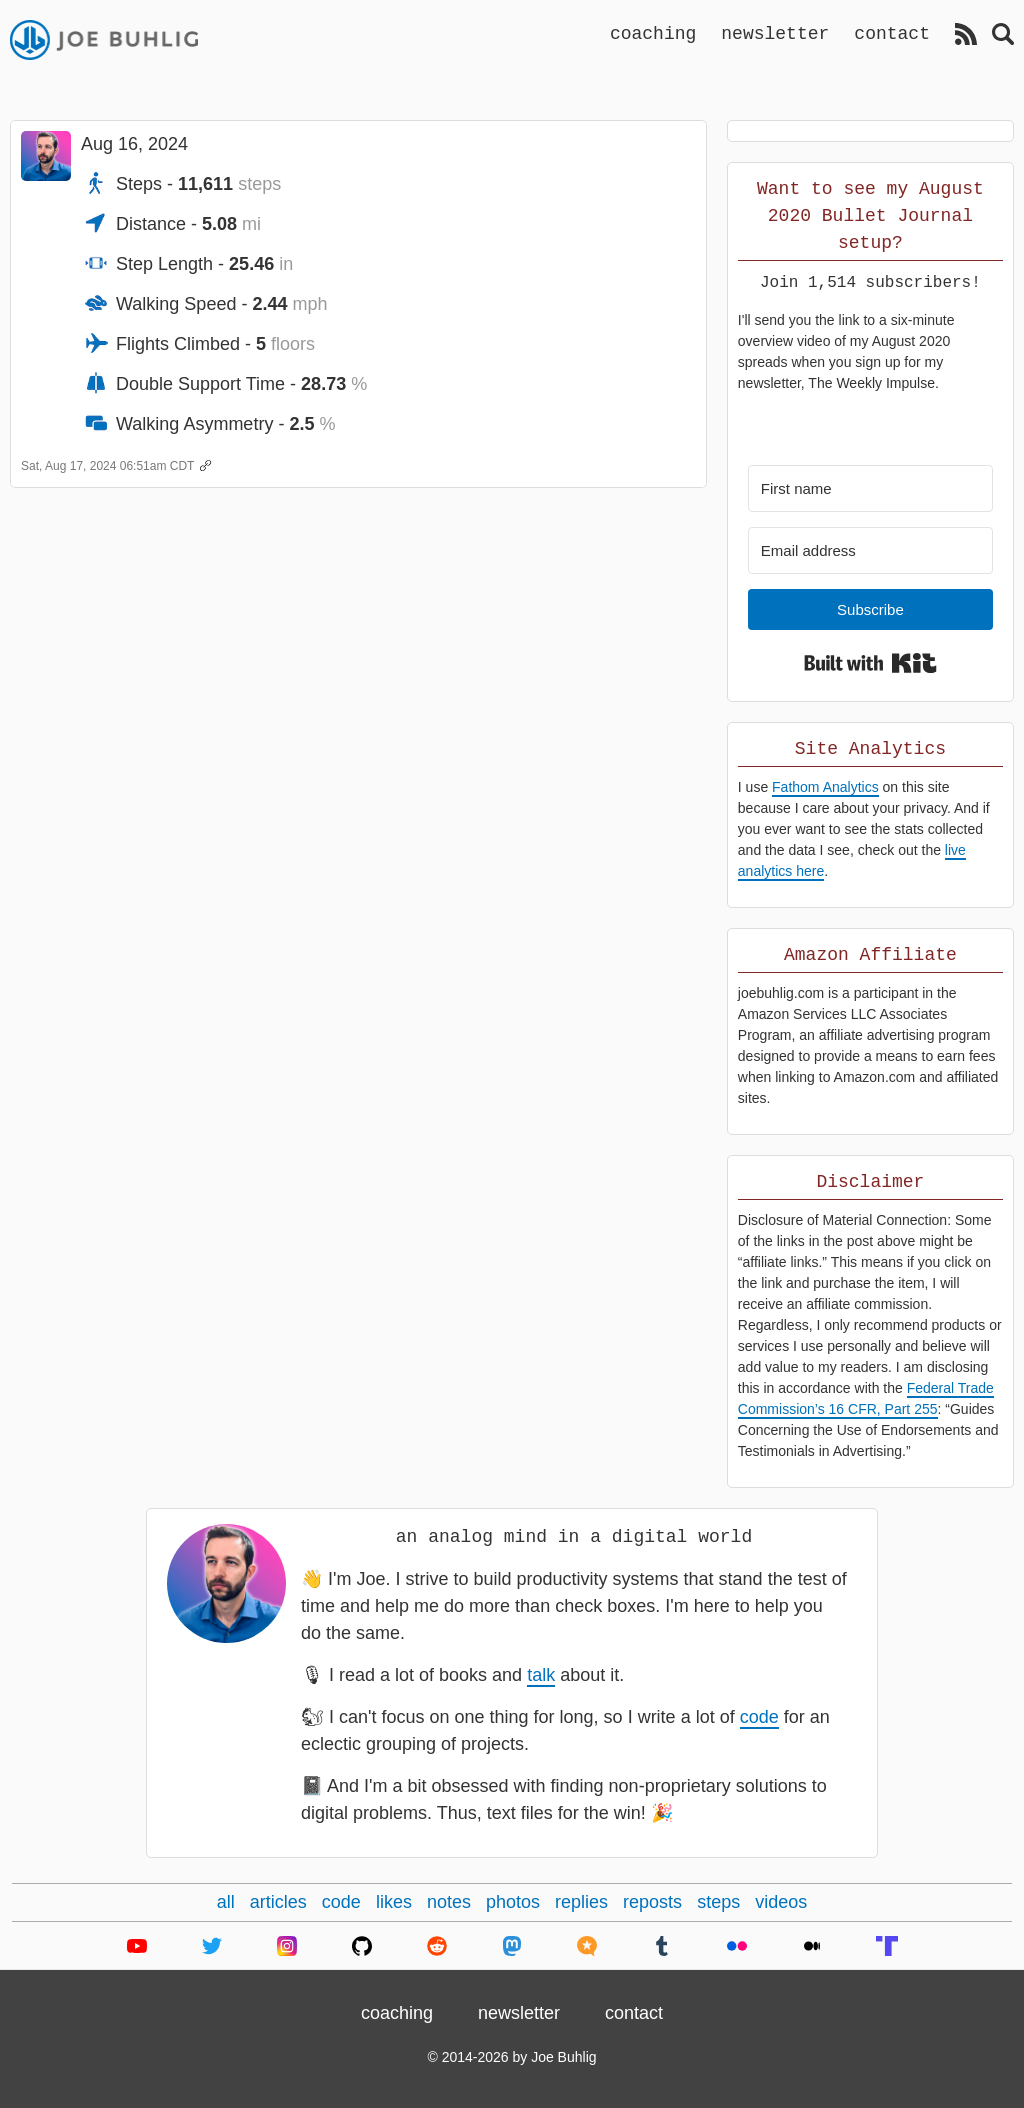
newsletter (775, 33)
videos (781, 1902)
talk (541, 1675)
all (226, 1902)
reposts (652, 1902)
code (759, 1717)
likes (394, 1902)
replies (581, 1902)
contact (892, 33)
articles (278, 1902)
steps (718, 1902)
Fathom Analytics (825, 787)
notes (449, 1902)
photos (513, 1902)
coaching (653, 33)
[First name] (870, 488)
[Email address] (870, 550)
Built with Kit (870, 663)
